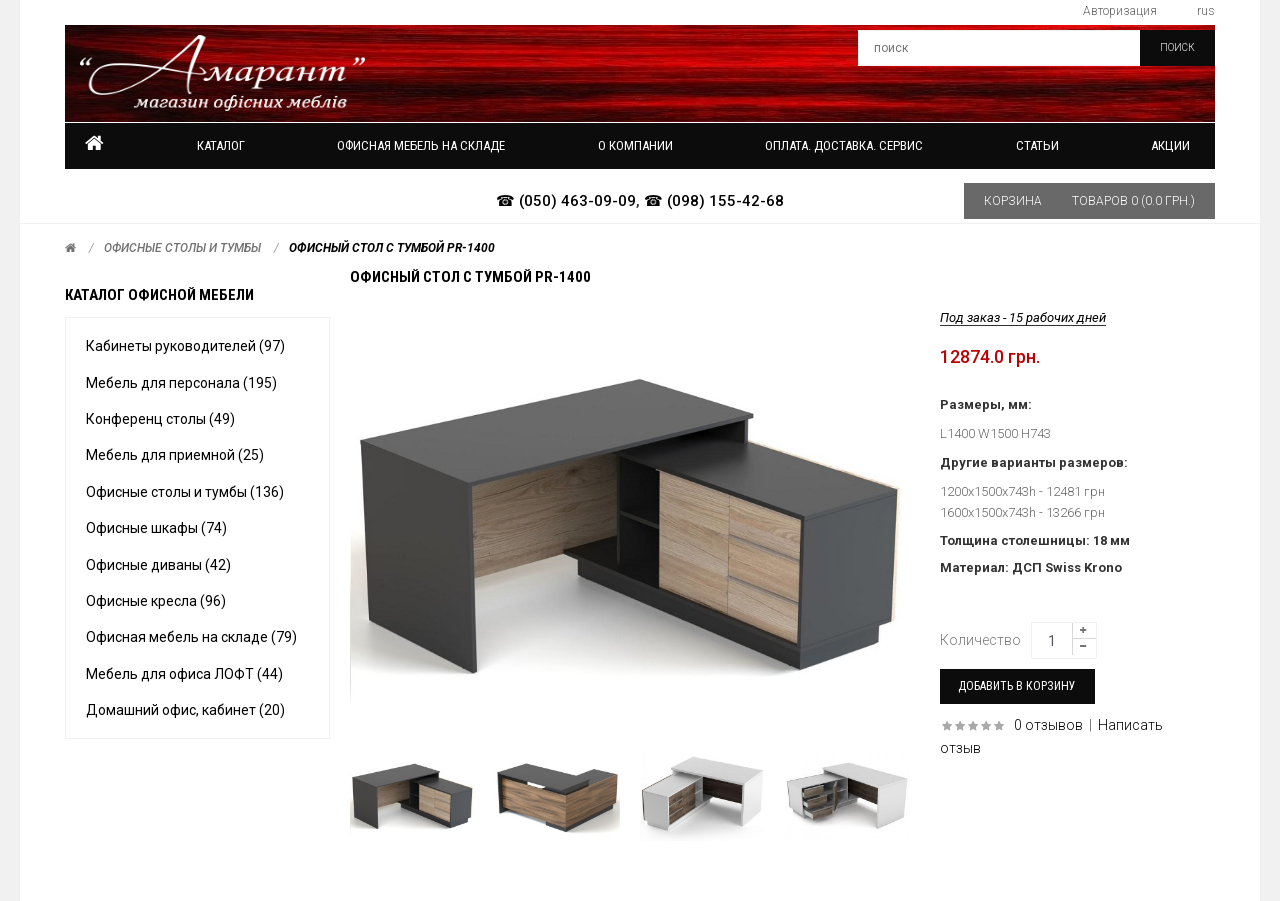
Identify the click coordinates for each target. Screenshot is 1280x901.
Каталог (221, 145)
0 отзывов (1048, 725)
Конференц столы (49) (160, 419)
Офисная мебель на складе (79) (191, 637)
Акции (1170, 145)
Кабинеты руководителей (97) (185, 346)
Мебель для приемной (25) (175, 455)
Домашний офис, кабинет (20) (185, 710)
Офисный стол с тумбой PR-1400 (392, 248)
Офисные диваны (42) (158, 565)
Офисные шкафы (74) (156, 528)
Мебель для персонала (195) (181, 383)
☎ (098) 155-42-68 (714, 201)
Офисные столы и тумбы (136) (185, 492)
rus (1206, 11)
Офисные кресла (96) (156, 601)
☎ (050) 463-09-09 (566, 201)
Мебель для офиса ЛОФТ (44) (184, 674)
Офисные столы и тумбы (182, 248)
